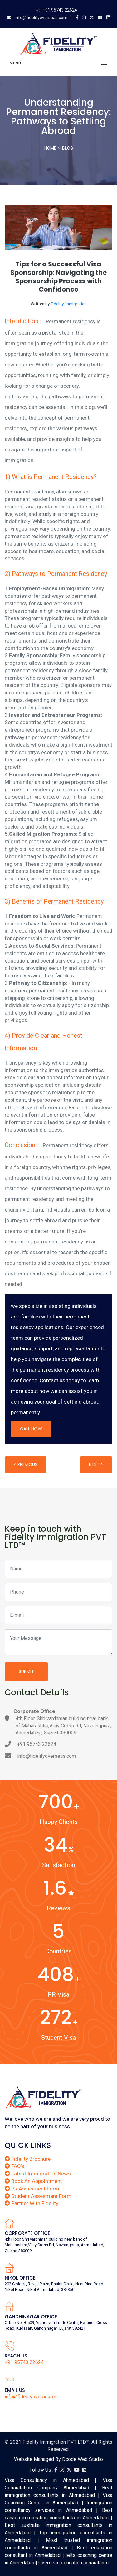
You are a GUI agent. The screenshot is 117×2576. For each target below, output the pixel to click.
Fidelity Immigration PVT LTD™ (55, 2442)
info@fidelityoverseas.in (31, 2397)
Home (50, 148)
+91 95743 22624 (60, 10)
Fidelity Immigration (69, 303)
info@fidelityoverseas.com (40, 17)
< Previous (25, 1464)
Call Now (31, 1429)
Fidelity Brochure (28, 2159)
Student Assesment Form (38, 2196)
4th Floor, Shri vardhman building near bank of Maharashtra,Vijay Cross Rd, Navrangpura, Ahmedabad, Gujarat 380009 (63, 1726)
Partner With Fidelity (31, 2203)
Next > (96, 1464)
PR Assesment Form (32, 2188)
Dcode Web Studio (82, 2459)
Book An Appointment (33, 2181)
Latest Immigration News (38, 2173)
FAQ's (14, 2166)
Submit (26, 1671)
